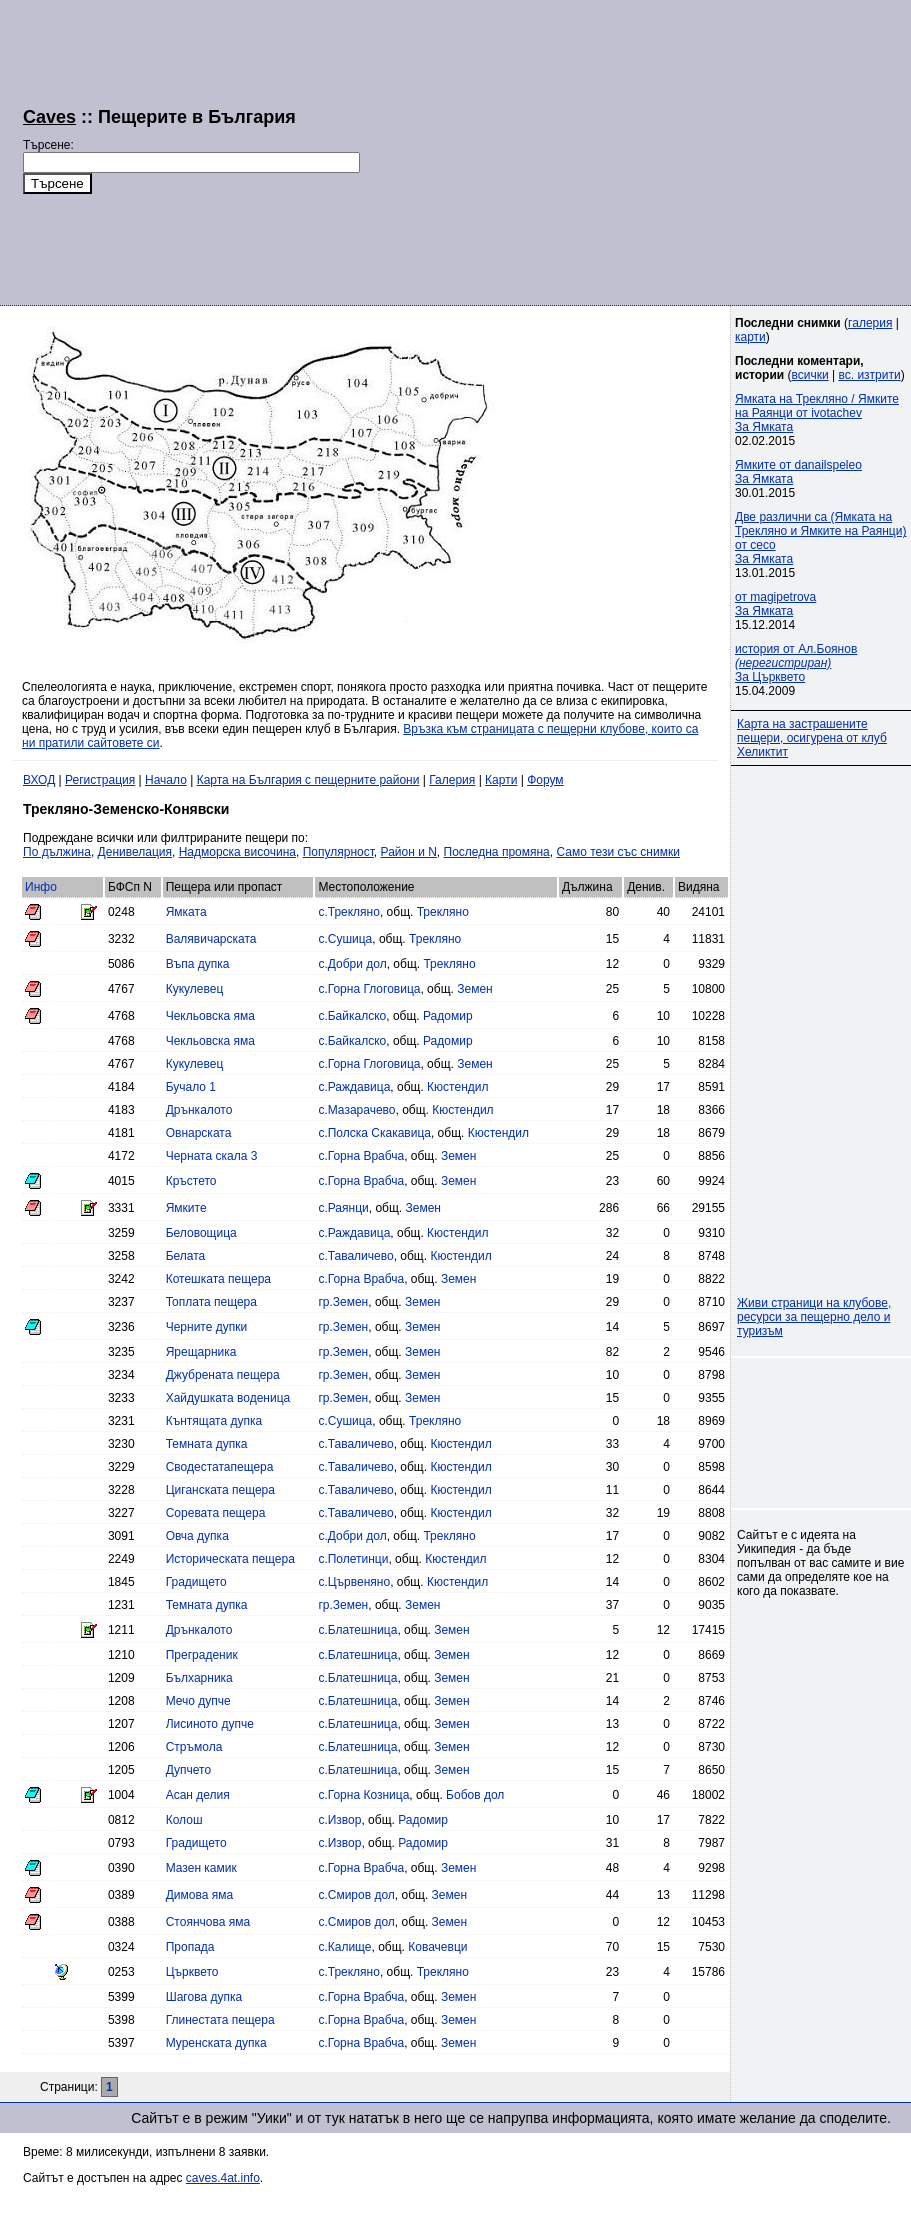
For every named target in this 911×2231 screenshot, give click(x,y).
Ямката (186, 912)
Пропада (190, 1947)
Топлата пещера (211, 1302)
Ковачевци (437, 1947)
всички (810, 375)
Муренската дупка (216, 2043)
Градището (196, 1582)
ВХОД (39, 780)
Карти (501, 780)
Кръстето (191, 1181)
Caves (49, 117)
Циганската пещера (220, 1490)
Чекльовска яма (210, 1016)
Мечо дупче (198, 1701)
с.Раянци (343, 1208)
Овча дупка (197, 1536)
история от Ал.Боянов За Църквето (796, 663)
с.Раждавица (354, 1087)
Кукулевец (195, 989)
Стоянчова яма (208, 1922)
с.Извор (339, 1820)
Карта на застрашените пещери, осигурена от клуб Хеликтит (812, 738)
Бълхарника (199, 1678)
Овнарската (199, 1133)
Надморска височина (237, 852)
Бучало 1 (191, 1087)
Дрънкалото (199, 1110)
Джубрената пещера (223, 1375)
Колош (184, 1820)
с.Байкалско (352, 1016)
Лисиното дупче (210, 1724)
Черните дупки (207, 1327)
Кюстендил (457, 1087)
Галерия (452, 780)
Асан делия (198, 1795)
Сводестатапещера (220, 1467)
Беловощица (201, 1233)
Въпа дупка (198, 964)
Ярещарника (201, 1352)
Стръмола (194, 1747)
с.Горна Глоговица (369, 989)
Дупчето (188, 1770)
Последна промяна (497, 852)
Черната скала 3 (212, 1156)
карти (750, 337)
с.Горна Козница (363, 1795)
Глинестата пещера (220, 2020)
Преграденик (202, 1655)
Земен (474, 989)
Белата (186, 1256)
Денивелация (135, 852)
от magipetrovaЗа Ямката (775, 604)
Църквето (192, 1972)
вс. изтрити (869, 375)
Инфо (41, 887)
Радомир (448, 1016)
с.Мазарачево (356, 1110)
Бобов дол (475, 1795)
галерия (870, 323)
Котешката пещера (218, 1279)
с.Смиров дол (356, 1895)
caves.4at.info (223, 2178)
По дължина (57, 852)
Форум (545, 780)
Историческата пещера (230, 1559)
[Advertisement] (615, 150)
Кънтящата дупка (214, 1421)
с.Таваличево (355, 1256)
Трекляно (443, 912)
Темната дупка (207, 1444)
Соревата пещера (216, 1513)
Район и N (409, 852)
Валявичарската (211, 939)
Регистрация (100, 780)
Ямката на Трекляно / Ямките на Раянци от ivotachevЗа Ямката (817, 413)
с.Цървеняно (354, 1582)
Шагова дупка (204, 1997)
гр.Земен (343, 1302)
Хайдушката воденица (228, 1398)
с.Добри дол (352, 964)
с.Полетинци (353, 1559)
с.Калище (344, 1947)
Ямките (186, 1208)
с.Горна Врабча (361, 1156)
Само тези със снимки (617, 852)
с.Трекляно (349, 912)
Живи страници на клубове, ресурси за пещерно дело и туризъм (814, 1317)
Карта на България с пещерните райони (308, 780)
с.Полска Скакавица (374, 1133)
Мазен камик (201, 1868)
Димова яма (199, 1895)
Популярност (338, 852)
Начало (166, 780)
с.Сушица (345, 939)
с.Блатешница (357, 1630)
